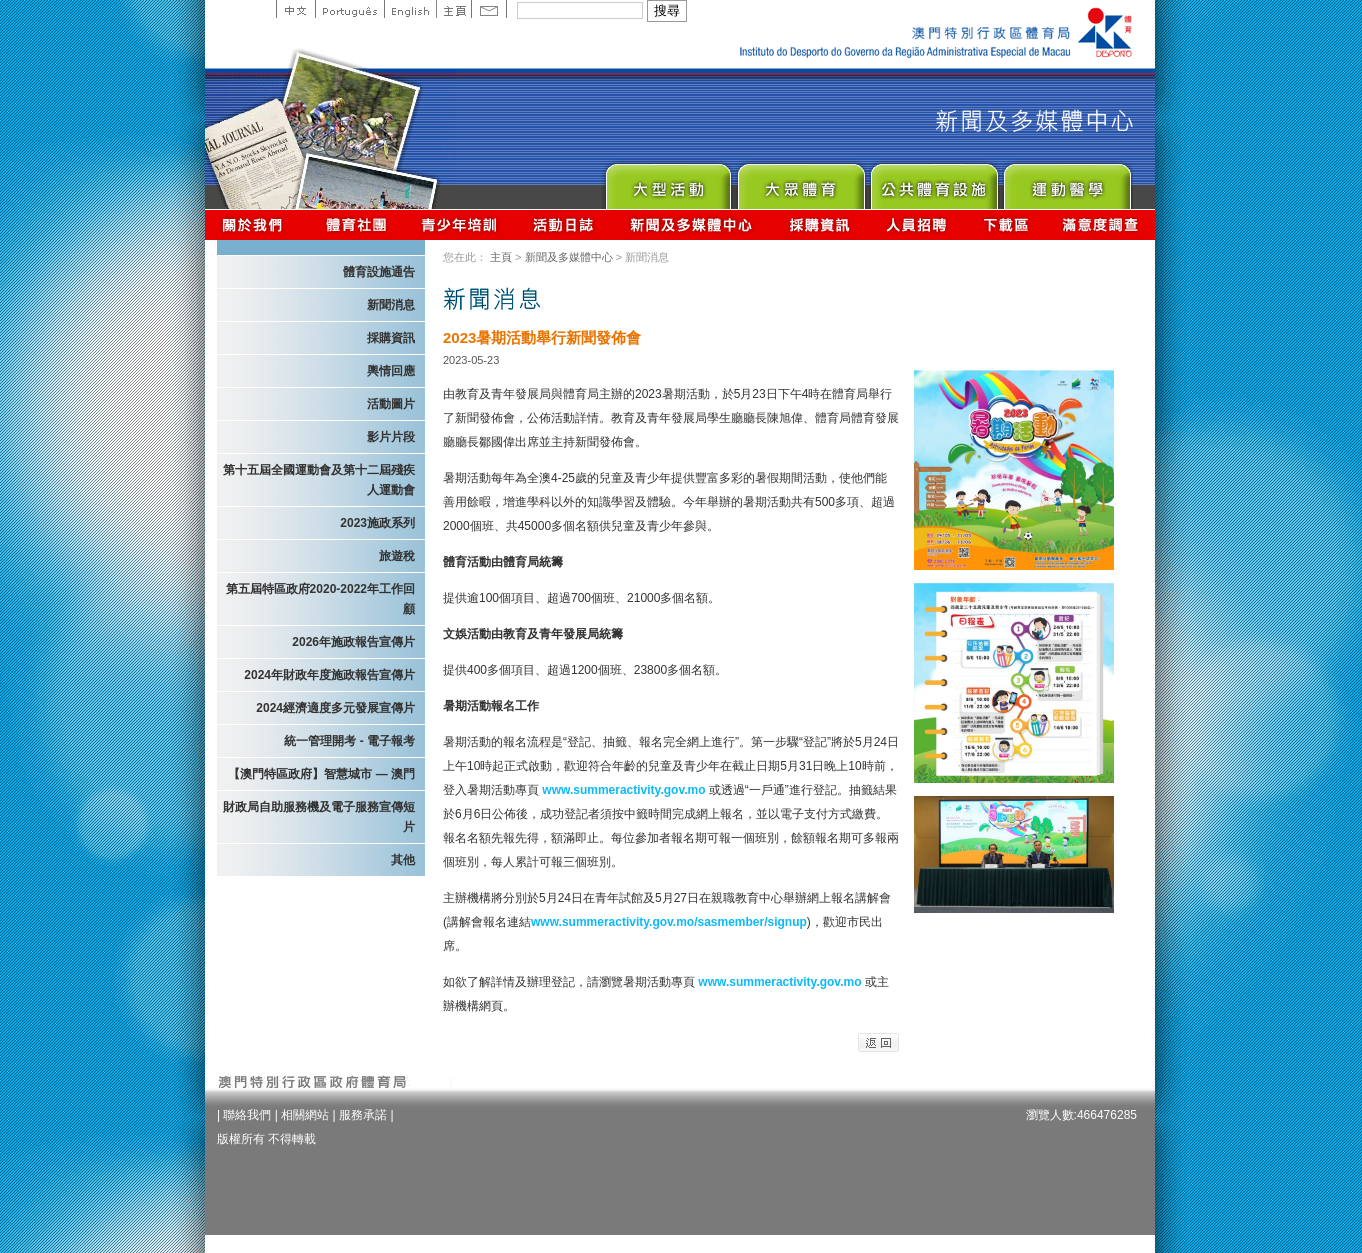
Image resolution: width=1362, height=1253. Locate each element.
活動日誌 (564, 224)
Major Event (667, 181)
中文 (295, 9)
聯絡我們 (247, 1115)
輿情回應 (391, 371)
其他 (403, 860)
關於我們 (256, 224)
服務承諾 (363, 1115)
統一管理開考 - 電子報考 (349, 741)
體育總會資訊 (356, 224)
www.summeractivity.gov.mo (625, 790)
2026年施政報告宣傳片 (353, 642)
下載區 (1005, 224)
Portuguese (349, 9)
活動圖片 (391, 404)
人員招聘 (916, 224)
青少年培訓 (460, 224)
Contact (489, 9)
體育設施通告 (379, 272)
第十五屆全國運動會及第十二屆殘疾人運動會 (319, 480)
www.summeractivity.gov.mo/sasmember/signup (669, 922)
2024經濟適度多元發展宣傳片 (335, 708)
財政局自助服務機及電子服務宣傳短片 (319, 817)
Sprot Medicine (1066, 181)
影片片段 (391, 437)
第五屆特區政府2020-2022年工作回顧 (320, 599)
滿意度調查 (1101, 224)
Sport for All (800, 181)
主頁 (453, 9)
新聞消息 (391, 305)
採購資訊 (819, 224)
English (410, 9)
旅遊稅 (397, 556)
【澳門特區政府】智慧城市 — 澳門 (321, 774)
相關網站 (305, 1115)
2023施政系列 (377, 523)
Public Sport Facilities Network (933, 181)
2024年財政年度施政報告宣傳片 (329, 675)
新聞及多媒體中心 (692, 224)
